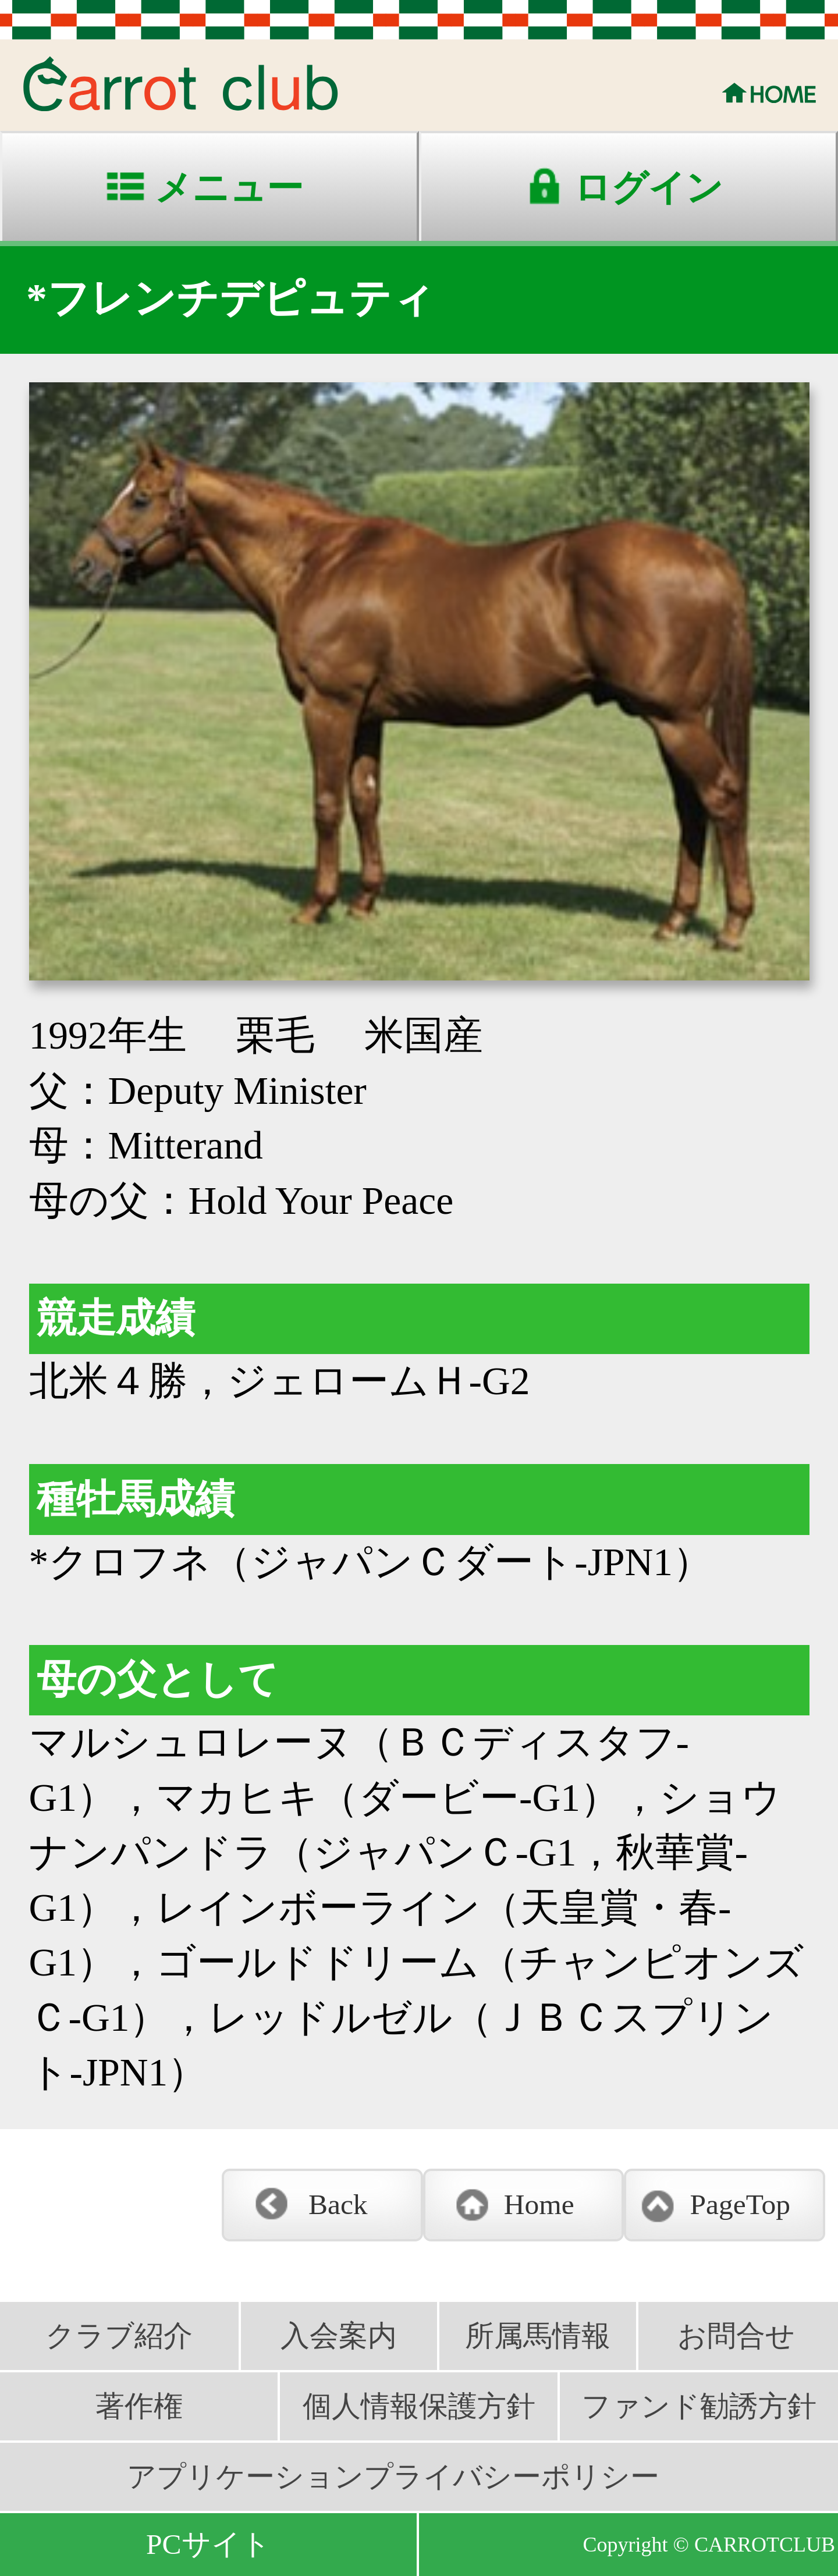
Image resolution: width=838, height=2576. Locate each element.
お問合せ (736, 2336)
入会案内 (338, 2336)
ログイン (648, 188)
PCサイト (208, 2544)
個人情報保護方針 (419, 2406)
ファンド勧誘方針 (698, 2406)
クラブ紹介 (119, 2336)
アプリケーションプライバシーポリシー (393, 2477)
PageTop (740, 2204)
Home (539, 2204)
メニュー (229, 188)
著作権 (139, 2406)
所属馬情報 (537, 2336)
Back (338, 2204)
